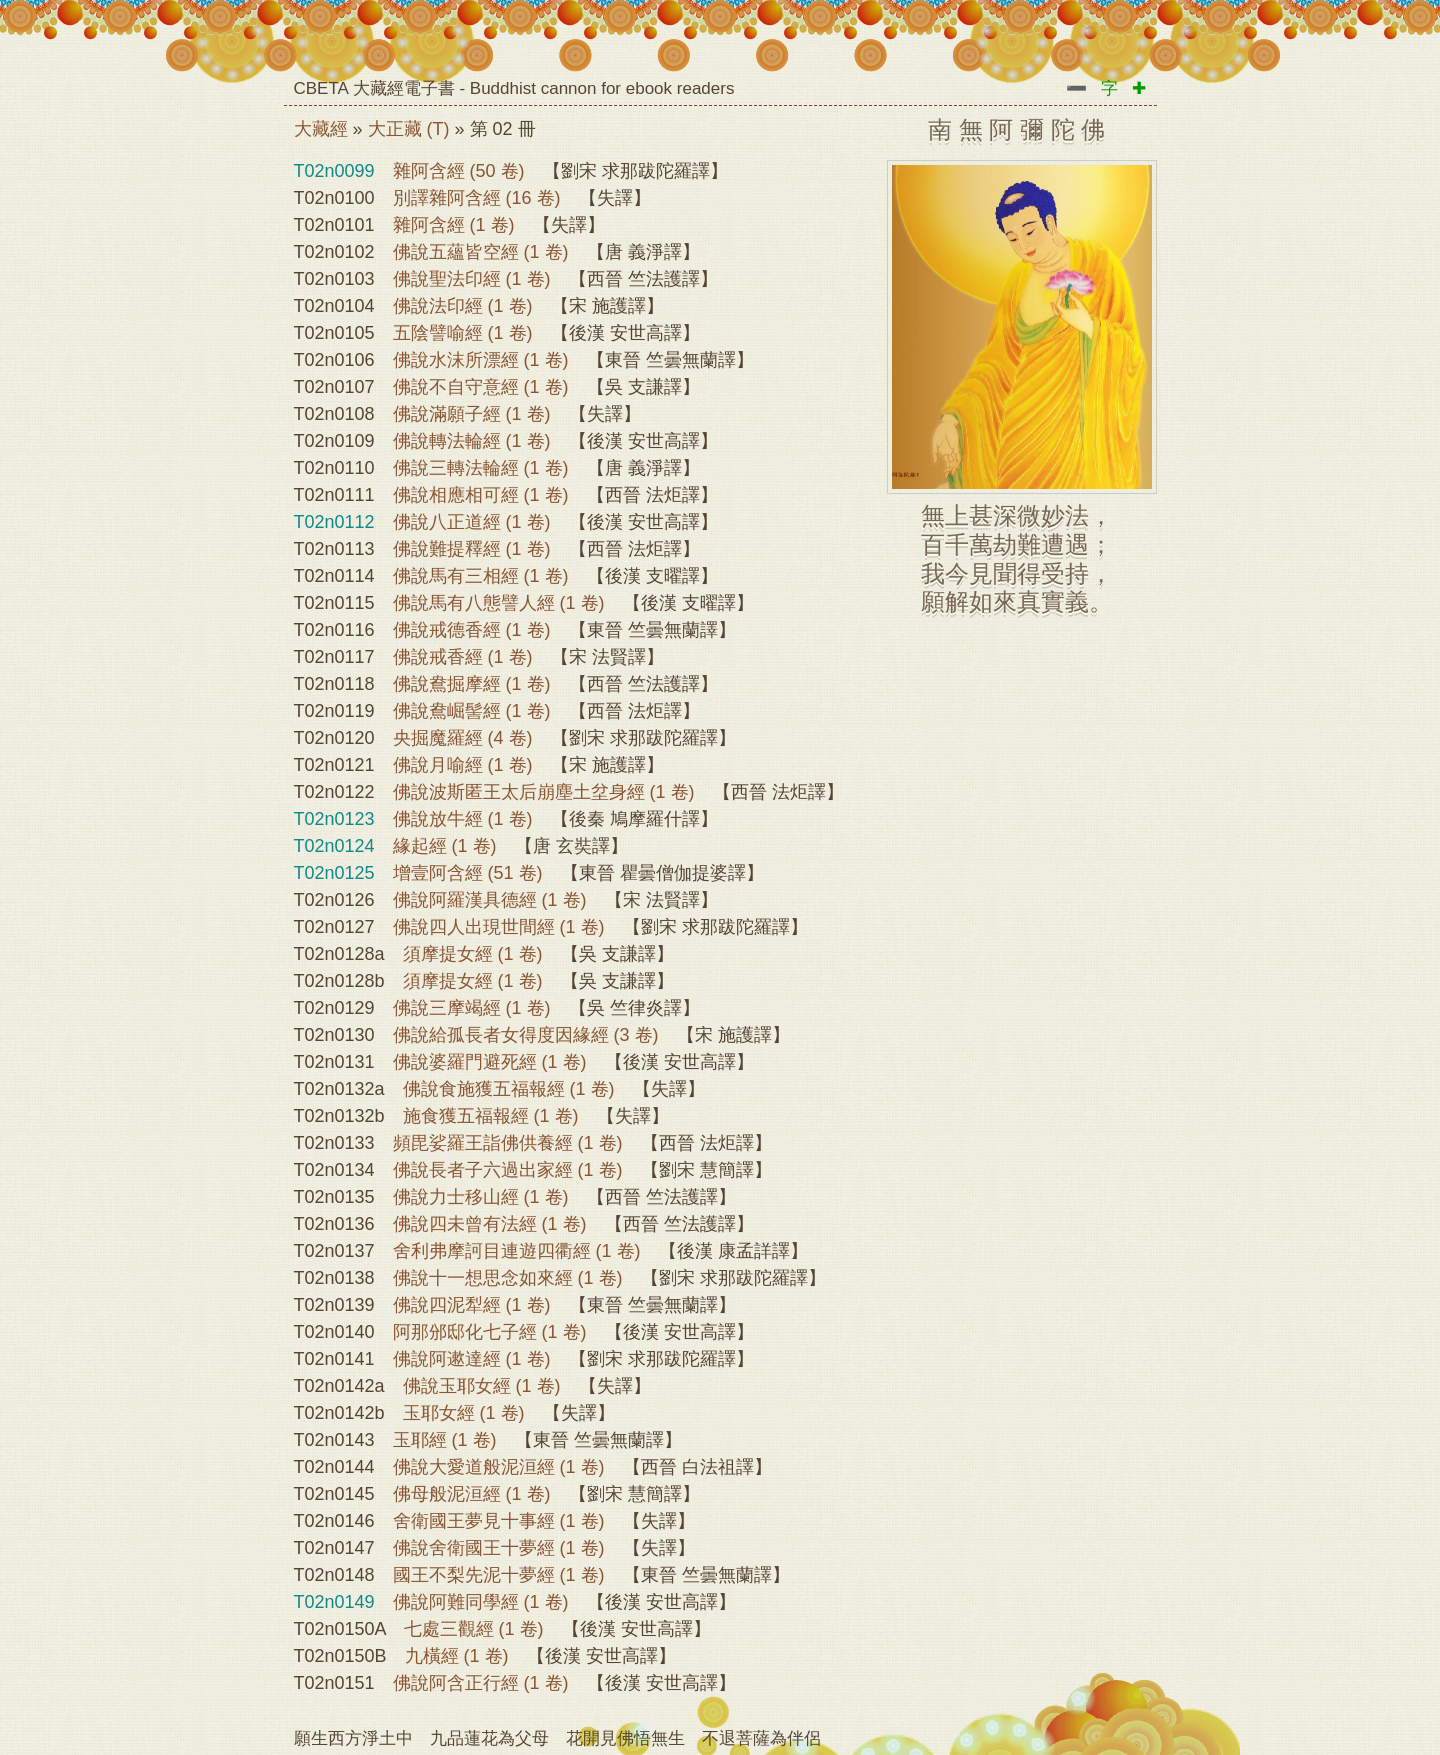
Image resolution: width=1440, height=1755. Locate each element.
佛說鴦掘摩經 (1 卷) (472, 684)
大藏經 (321, 129)
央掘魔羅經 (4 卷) (463, 738)
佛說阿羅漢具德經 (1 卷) (490, 900)
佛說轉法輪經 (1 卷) (472, 441)
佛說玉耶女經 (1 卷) (482, 1386)
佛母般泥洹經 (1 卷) (472, 1494)
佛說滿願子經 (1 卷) (472, 414)
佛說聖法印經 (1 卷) (472, 279)
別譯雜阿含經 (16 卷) (477, 198)
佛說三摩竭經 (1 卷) (472, 1008)
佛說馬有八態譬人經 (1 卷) (499, 603)
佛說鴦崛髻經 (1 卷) (472, 711)
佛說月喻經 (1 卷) (463, 765)
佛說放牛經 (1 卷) (463, 819)
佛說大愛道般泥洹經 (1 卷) (499, 1467)
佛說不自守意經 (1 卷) (481, 387)
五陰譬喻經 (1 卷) (463, 333)
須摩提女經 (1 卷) (473, 954)
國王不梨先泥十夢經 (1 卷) (499, 1575)
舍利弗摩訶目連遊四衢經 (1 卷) (517, 1251)
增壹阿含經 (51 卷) (468, 873)
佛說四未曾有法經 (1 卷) (490, 1224)
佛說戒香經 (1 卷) (463, 657)
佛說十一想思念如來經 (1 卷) (508, 1278)
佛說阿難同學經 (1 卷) (481, 1602)
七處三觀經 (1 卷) (474, 1629)
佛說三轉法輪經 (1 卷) (481, 468)
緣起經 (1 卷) (445, 846)
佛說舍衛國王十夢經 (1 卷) (499, 1548)
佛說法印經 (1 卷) (463, 306)
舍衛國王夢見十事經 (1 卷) (499, 1521)
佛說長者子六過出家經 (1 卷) (508, 1170)
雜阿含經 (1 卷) (454, 225)
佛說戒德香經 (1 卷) (472, 630)
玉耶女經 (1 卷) (464, 1413)
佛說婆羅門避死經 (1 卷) (490, 1062)
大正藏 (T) (409, 129)
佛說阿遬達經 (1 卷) (472, 1359)
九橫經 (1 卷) (457, 1656)
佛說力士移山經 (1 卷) (481, 1197)
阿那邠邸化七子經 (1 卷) (490, 1332)
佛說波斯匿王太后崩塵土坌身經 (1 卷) (544, 792)
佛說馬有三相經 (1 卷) (481, 576)
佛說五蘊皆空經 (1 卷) (481, 252)
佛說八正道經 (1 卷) (472, 522)
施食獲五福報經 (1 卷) (491, 1116)
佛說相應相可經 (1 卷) (481, 495)
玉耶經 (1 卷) (445, 1440)
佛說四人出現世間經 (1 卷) (499, 927)
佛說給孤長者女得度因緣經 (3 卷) (526, 1035)
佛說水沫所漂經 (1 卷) (481, 360)
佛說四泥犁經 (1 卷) (472, 1305)
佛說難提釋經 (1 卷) (472, 549)
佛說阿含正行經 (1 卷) (481, 1683)
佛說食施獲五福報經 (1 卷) (509, 1089)
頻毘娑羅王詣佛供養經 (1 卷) (508, 1143)
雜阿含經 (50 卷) (459, 171)
